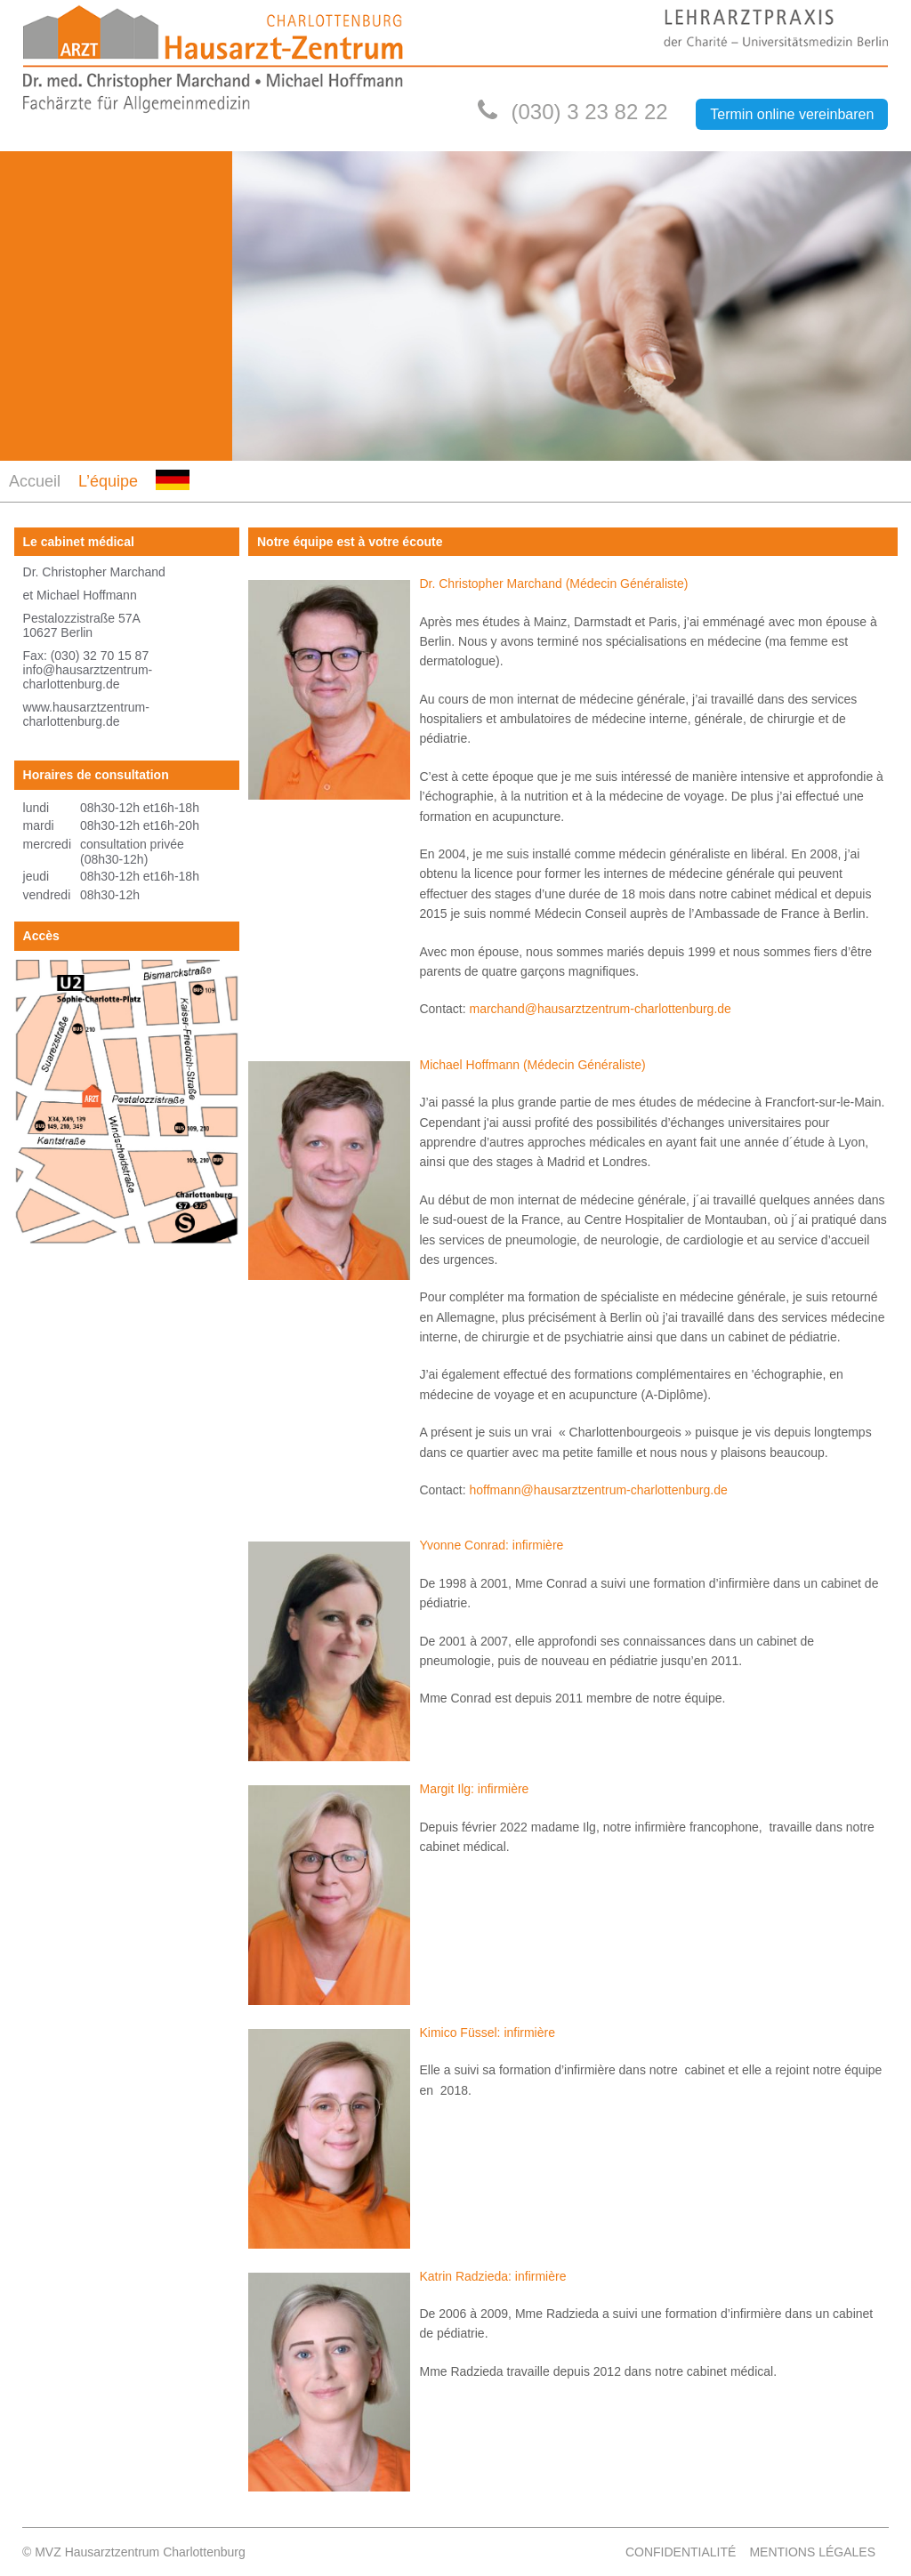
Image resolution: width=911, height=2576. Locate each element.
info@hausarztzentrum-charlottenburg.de (88, 677)
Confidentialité (680, 2552)
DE (164, 500)
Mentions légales (812, 2552)
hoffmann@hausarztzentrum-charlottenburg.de (599, 1490)
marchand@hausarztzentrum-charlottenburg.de (600, 1009)
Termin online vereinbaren (792, 114)
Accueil (34, 481)
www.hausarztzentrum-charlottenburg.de (86, 714)
